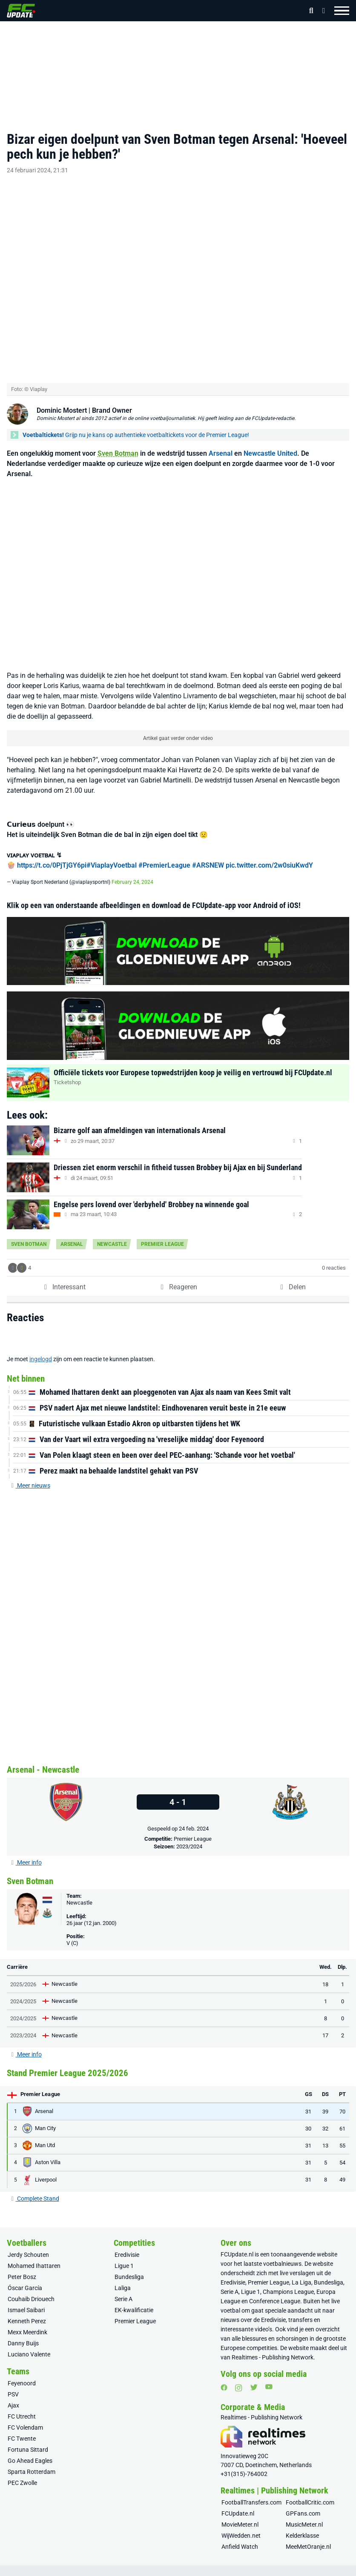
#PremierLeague (164, 855)
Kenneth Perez (27, 2311)
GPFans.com (303, 2503)
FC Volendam (25, 2417)
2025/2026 (23, 1974)
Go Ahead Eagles (30, 2450)
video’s (263, 2319)
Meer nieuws (30, 1476)
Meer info (26, 1853)
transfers (300, 2310)
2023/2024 (189, 1837)
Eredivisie (127, 2245)
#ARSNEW (208, 855)
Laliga (123, 2278)
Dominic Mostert (62, 401)
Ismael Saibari (26, 2300)
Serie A (123, 2289)
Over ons (27, 2570)
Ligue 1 (124, 2256)
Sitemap (329, 2570)
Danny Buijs (23, 2333)
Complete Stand (34, 2188)
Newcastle (112, 1235)
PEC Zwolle (22, 2473)
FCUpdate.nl (237, 2244)
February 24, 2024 (132, 872)
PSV (13, 2384)
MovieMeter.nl (239, 2514)
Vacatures (119, 2570)
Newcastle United (270, 444)
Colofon (273, 2570)
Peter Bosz (22, 2267)
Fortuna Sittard (28, 2439)
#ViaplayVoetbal (111, 855)
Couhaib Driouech (31, 2289)
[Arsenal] (66, 1792)
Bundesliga (129, 2267)
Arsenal (221, 444)
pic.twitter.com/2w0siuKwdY (269, 855)
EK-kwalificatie (134, 2300)
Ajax (13, 2395)
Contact (89, 2570)
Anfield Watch (239, 2536)
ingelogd (40, 1349)
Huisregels (242, 2570)
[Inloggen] (321, 10)
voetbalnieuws (282, 2253)
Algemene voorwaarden (194, 2570)
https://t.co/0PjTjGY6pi (51, 855)
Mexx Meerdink (27, 2322)
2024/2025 (23, 1991)
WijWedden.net (241, 2525)
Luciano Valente (29, 2344)
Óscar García (25, 2278)
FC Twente (22, 2428)
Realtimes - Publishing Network (272, 2347)
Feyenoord (22, 2373)
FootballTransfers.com (251, 2492)
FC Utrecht (22, 2406)
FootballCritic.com (310, 2492)
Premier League (162, 1235)
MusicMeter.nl (304, 2514)
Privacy (149, 2570)
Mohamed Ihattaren (34, 2256)
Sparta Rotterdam (31, 2462)
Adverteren (58, 2570)
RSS (300, 2570)
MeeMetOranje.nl (308, 2536)
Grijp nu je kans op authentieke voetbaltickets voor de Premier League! (136, 425)
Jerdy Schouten (28, 2245)
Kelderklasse (302, 2525)
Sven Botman (118, 444)
